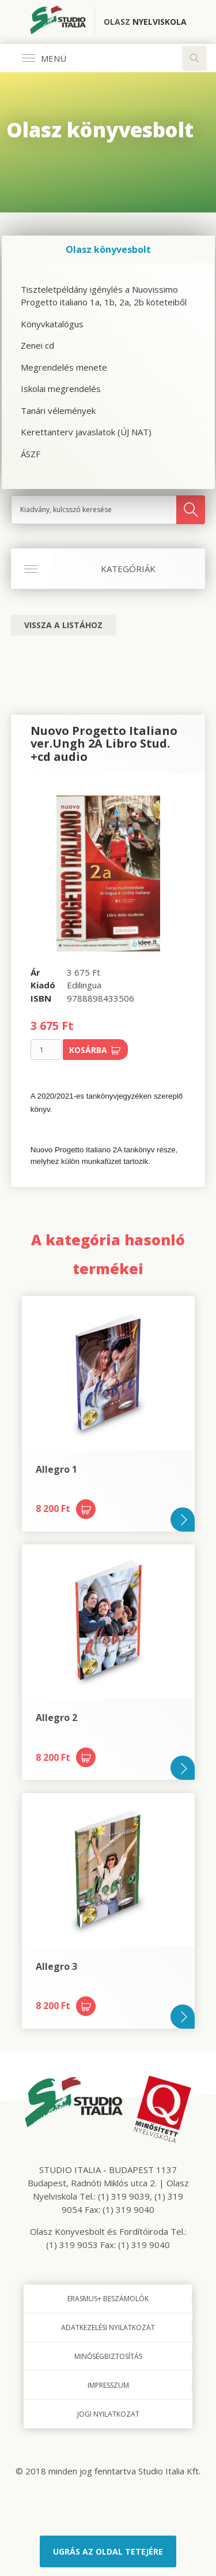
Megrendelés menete (64, 367)
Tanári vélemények (58, 410)
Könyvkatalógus (52, 324)
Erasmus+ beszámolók (108, 2299)
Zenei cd (37, 345)
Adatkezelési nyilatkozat (108, 2327)
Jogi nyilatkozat (108, 2414)
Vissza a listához (63, 624)
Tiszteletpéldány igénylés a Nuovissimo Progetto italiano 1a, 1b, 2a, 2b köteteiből (104, 295)
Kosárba (95, 1049)
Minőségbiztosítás (108, 2356)
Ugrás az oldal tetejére (108, 2551)
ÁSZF (30, 454)
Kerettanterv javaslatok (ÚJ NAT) (86, 432)
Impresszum (108, 2385)
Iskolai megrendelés (61, 388)
